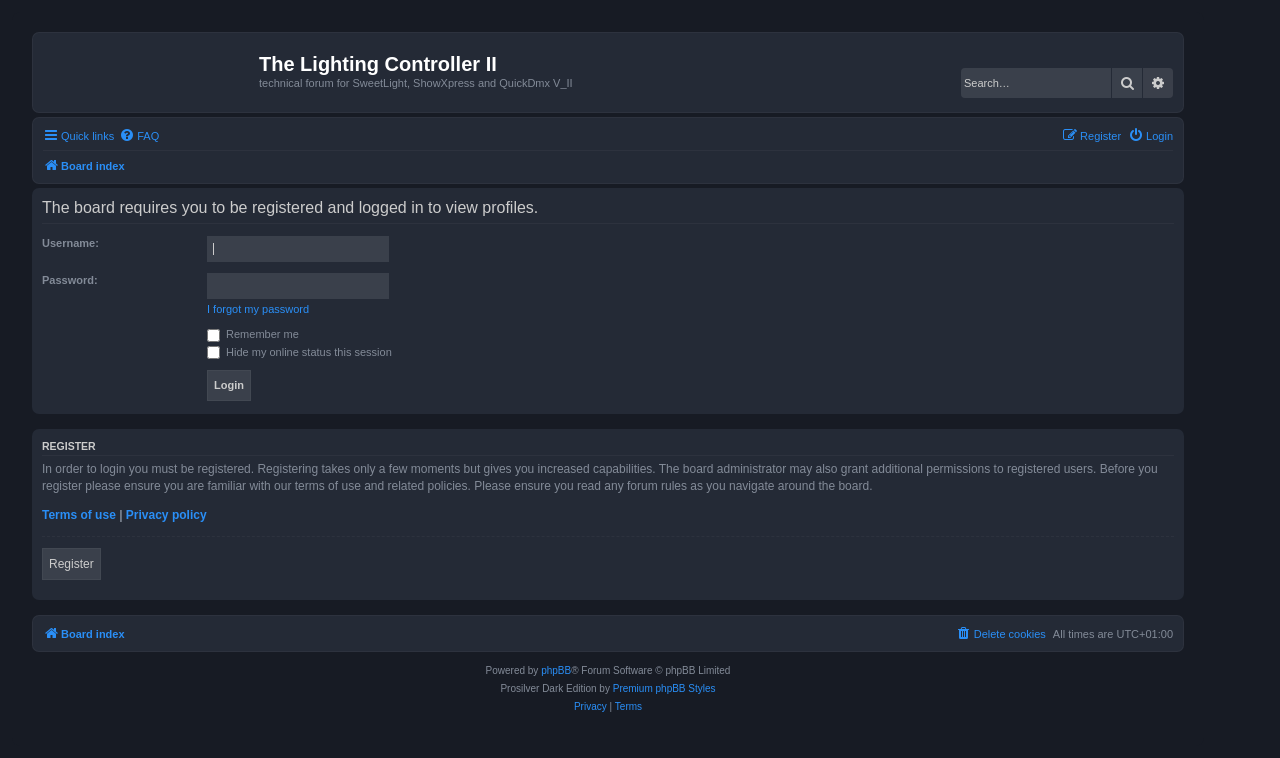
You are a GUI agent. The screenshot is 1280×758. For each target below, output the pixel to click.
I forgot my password (258, 309)
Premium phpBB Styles (664, 688)
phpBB (556, 670)
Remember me (253, 334)
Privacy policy (166, 515)
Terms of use (79, 515)
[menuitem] (139, 136)
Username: (70, 243)
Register (71, 564)
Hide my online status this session (299, 352)
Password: (70, 280)
